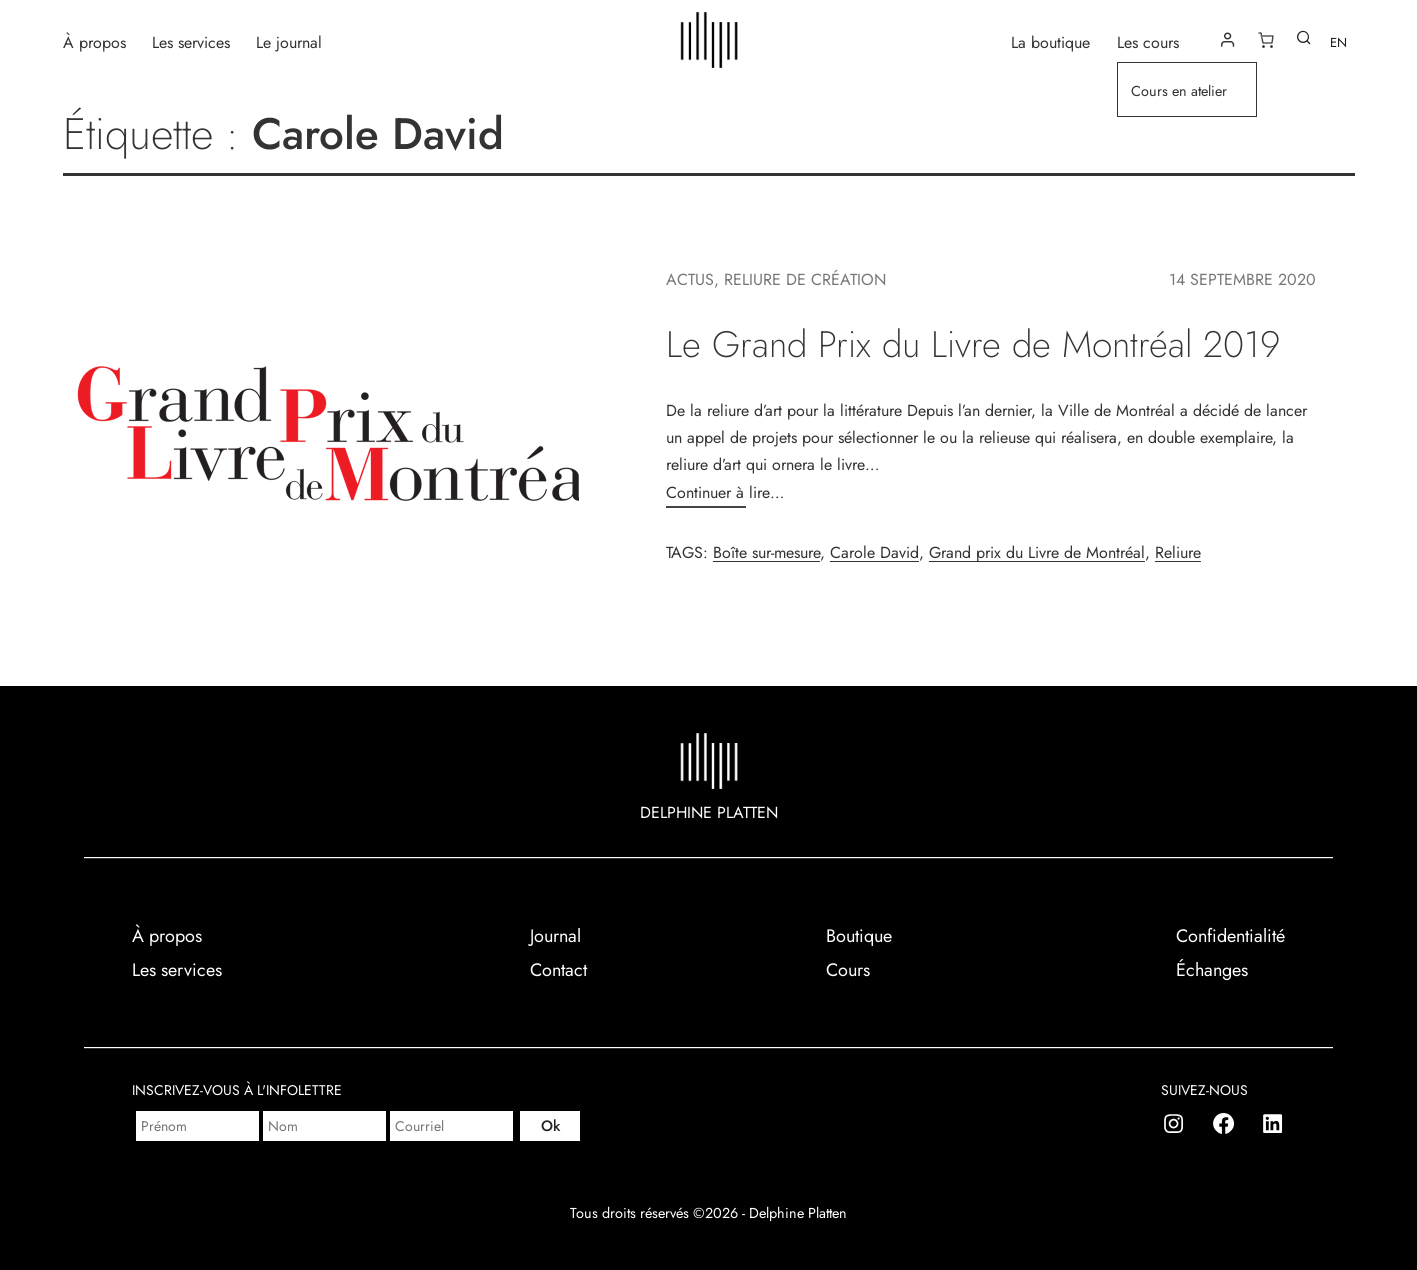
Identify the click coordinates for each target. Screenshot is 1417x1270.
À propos (94, 41)
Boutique (859, 936)
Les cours (1148, 41)
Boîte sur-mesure (766, 552)
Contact (558, 970)
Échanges (1212, 970)
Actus (690, 279)
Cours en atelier (1179, 91)
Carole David (874, 552)
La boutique (1050, 41)
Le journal (289, 41)
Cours (848, 970)
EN (1338, 42)
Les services (191, 41)
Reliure (1178, 552)
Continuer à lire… (725, 492)
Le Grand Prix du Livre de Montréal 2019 (973, 344)
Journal (555, 936)
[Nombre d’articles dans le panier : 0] (1266, 40)
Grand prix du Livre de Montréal (1037, 552)
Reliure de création (805, 279)
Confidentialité (1230, 936)
